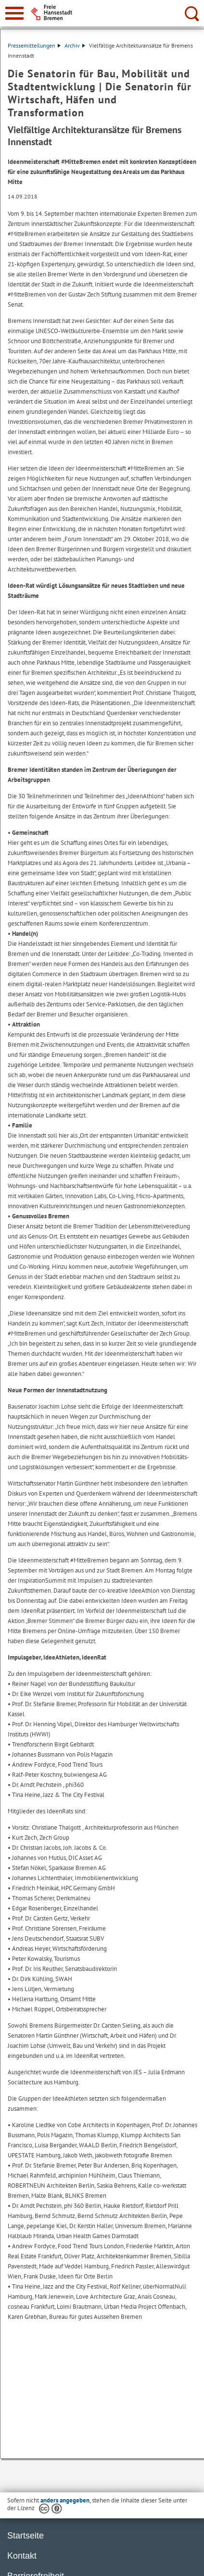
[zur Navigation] (14, 13)
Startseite (25, 2535)
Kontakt (22, 2556)
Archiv (74, 45)
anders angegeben (64, 2500)
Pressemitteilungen (34, 45)
